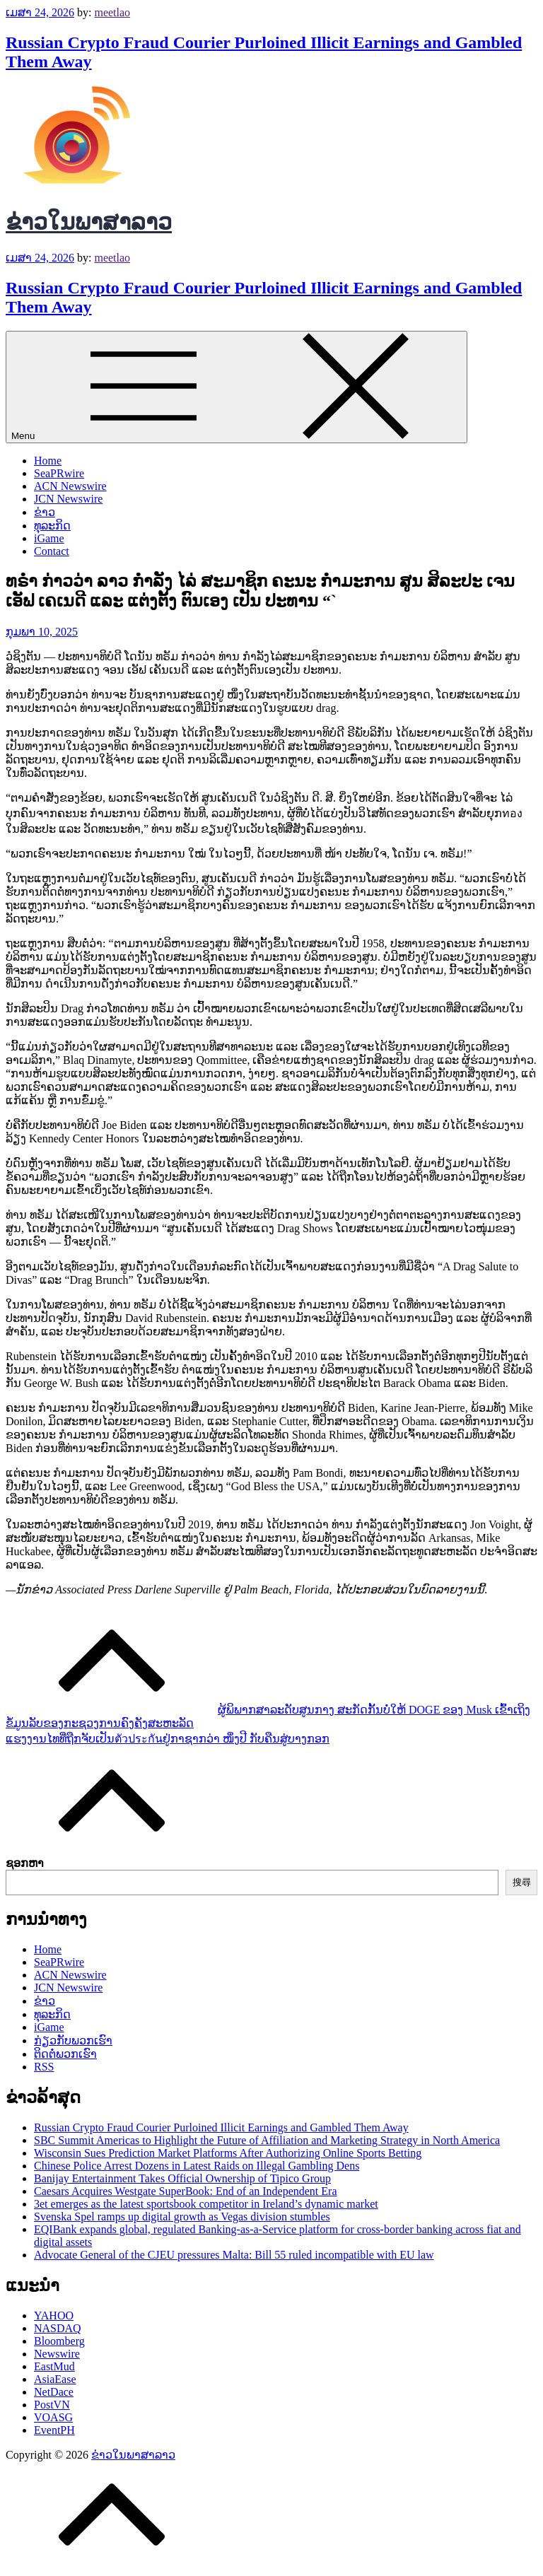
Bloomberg (59, 2341)
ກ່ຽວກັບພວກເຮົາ (73, 2041)
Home (48, 461)
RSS (44, 2067)
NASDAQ (57, 2328)
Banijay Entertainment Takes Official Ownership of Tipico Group (182, 2178)
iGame (49, 538)
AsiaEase (55, 2379)
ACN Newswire (70, 486)
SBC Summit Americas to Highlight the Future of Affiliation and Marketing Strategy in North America (267, 2140)
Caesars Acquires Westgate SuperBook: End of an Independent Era (185, 2191)
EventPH (54, 2430)
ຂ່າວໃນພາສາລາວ (89, 222)
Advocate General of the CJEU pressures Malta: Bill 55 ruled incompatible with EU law (234, 2255)
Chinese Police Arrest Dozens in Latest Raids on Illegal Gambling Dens (196, 2166)
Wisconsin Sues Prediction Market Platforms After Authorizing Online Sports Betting (227, 2153)
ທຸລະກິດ (52, 526)
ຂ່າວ (44, 512)
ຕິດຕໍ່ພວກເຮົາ (65, 2054)
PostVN (52, 2405)
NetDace (54, 2392)
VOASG (53, 2417)
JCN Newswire (68, 499)
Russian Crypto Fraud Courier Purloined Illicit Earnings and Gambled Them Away (221, 2127)
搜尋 (522, 1882)
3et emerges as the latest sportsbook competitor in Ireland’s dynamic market (206, 2204)
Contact (51, 551)
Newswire (57, 2354)
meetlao (112, 12)
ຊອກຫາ (25, 1863)
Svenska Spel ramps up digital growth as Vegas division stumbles (182, 2217)
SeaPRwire (59, 473)
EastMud (54, 2366)
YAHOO (54, 2315)
